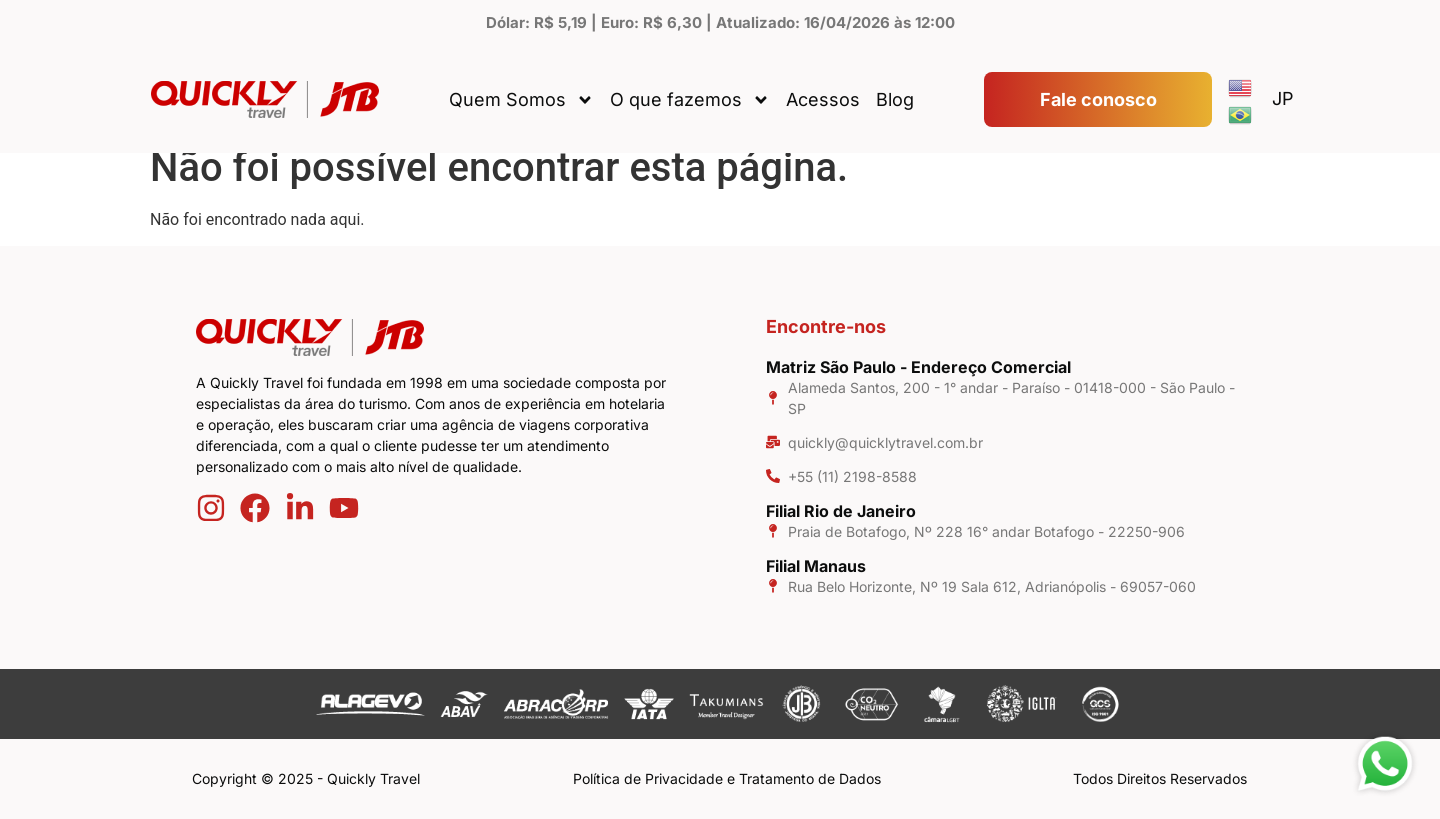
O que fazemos (690, 100)
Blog (895, 99)
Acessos (823, 99)
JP (1283, 98)
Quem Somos (521, 100)
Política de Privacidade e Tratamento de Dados (727, 778)
